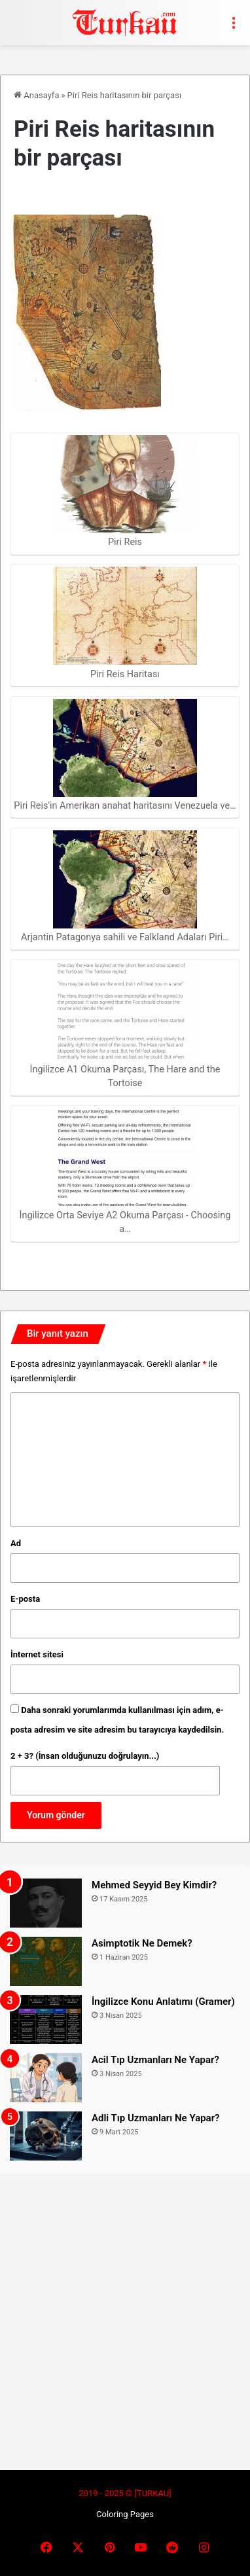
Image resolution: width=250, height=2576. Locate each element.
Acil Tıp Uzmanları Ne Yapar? (155, 2060)
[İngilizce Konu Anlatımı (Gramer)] (46, 2019)
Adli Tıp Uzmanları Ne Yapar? (155, 2118)
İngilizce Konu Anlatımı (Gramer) (163, 2001)
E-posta (25, 1599)
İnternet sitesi (36, 1654)
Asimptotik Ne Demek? (142, 1943)
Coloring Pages (125, 2514)
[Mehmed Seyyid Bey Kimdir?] (46, 1903)
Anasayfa (36, 95)
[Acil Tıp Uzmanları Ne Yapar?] (46, 2077)
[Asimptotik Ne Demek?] (46, 1961)
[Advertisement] (125, 2313)
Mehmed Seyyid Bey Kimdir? (154, 1885)
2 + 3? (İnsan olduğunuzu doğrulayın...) (84, 1756)
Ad (15, 1543)
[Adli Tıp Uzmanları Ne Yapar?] (46, 2136)
